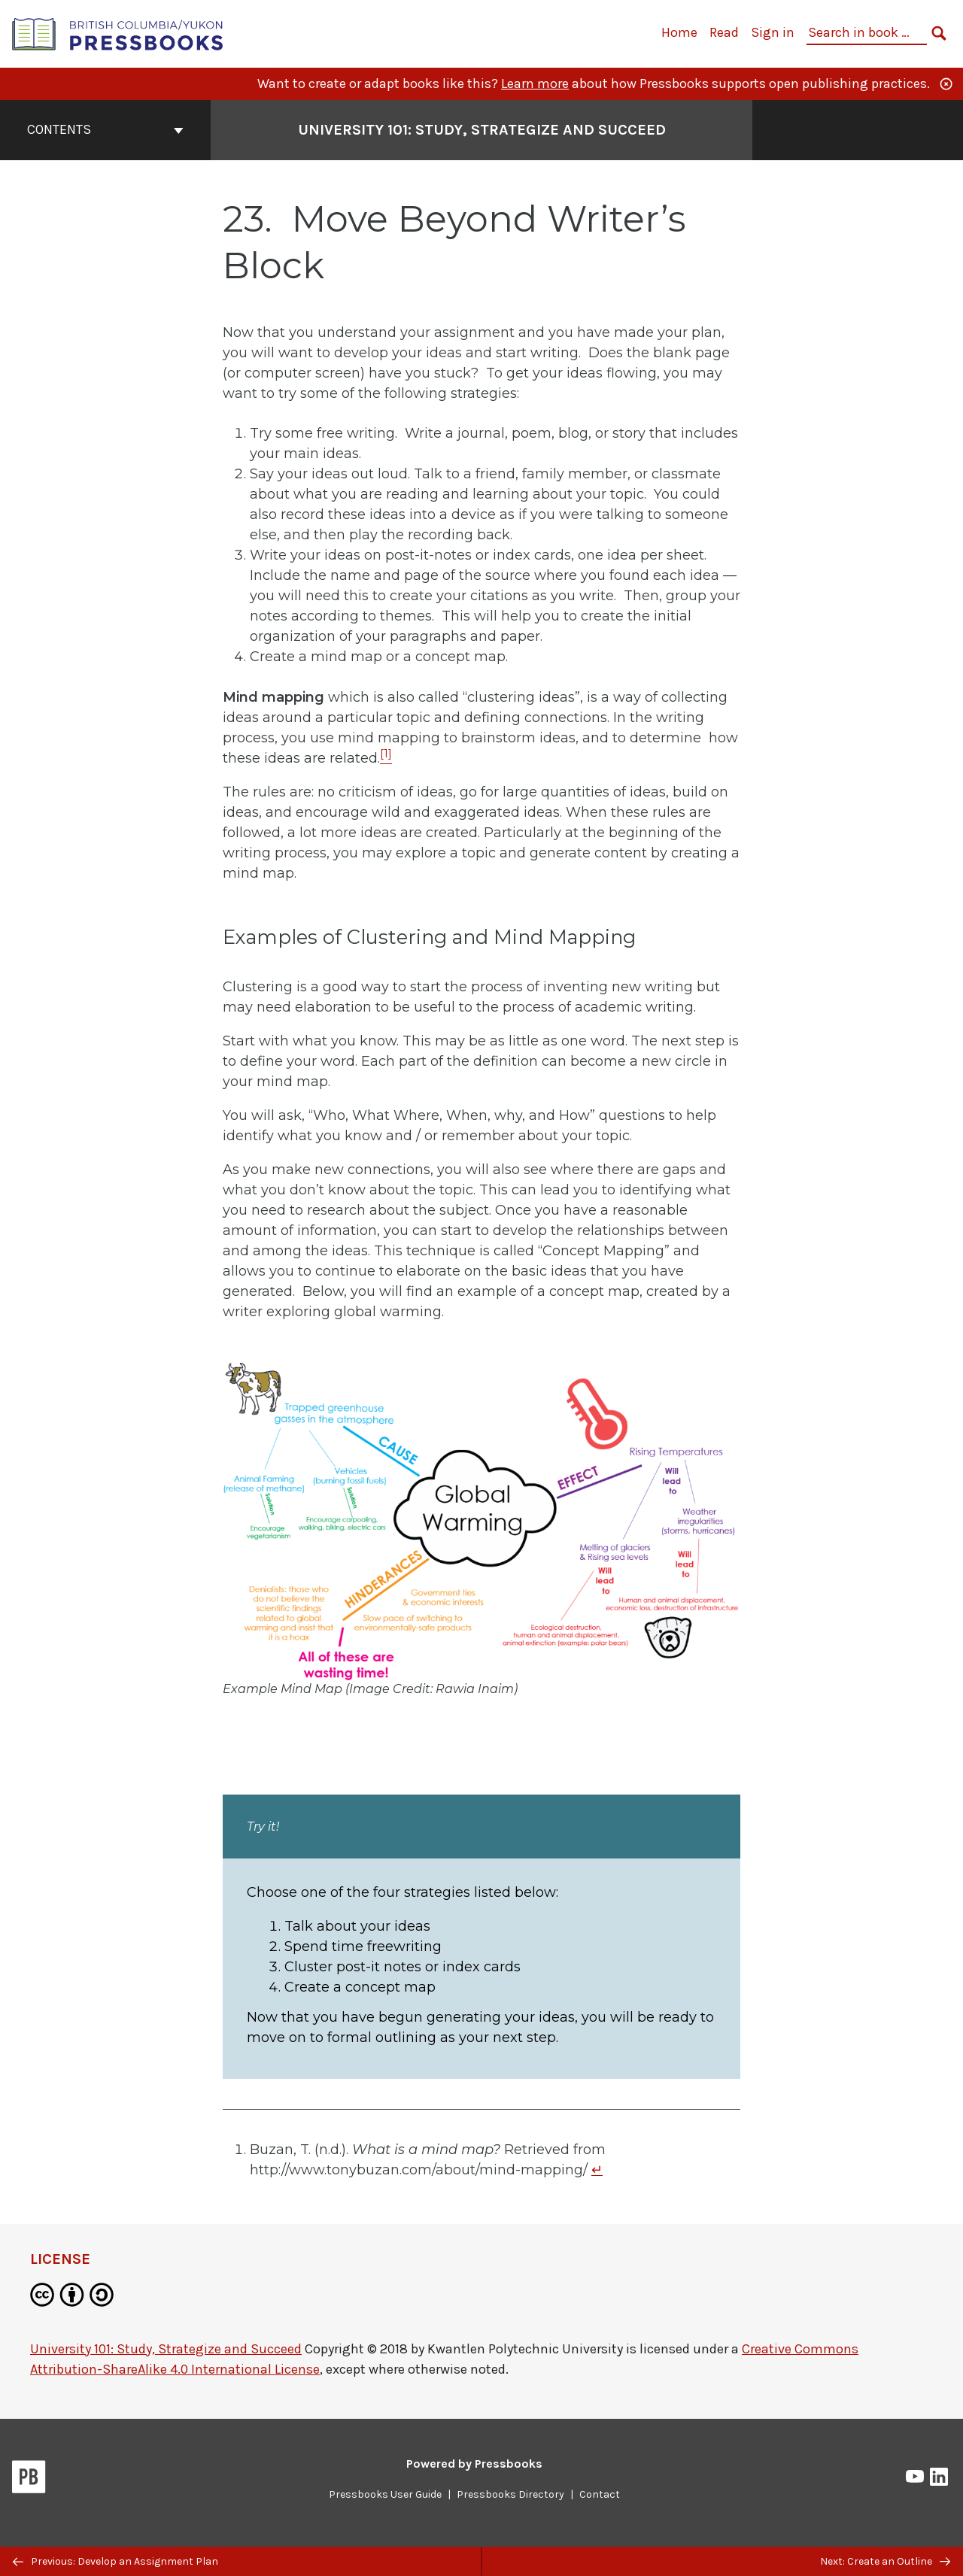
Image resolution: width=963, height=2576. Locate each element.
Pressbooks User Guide (385, 2494)
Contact (599, 2494)
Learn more (535, 83)
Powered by (474, 2463)
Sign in (772, 32)
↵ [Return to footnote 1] (597, 2170)
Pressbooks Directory (510, 2494)
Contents (105, 129)
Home (679, 32)
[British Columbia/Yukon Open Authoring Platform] (118, 33)
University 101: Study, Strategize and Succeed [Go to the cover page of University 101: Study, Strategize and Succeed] (482, 129)
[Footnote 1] (386, 758)
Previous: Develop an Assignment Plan (115, 2561)
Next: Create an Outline (885, 2561)
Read (724, 32)
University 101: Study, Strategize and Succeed (166, 2349)
